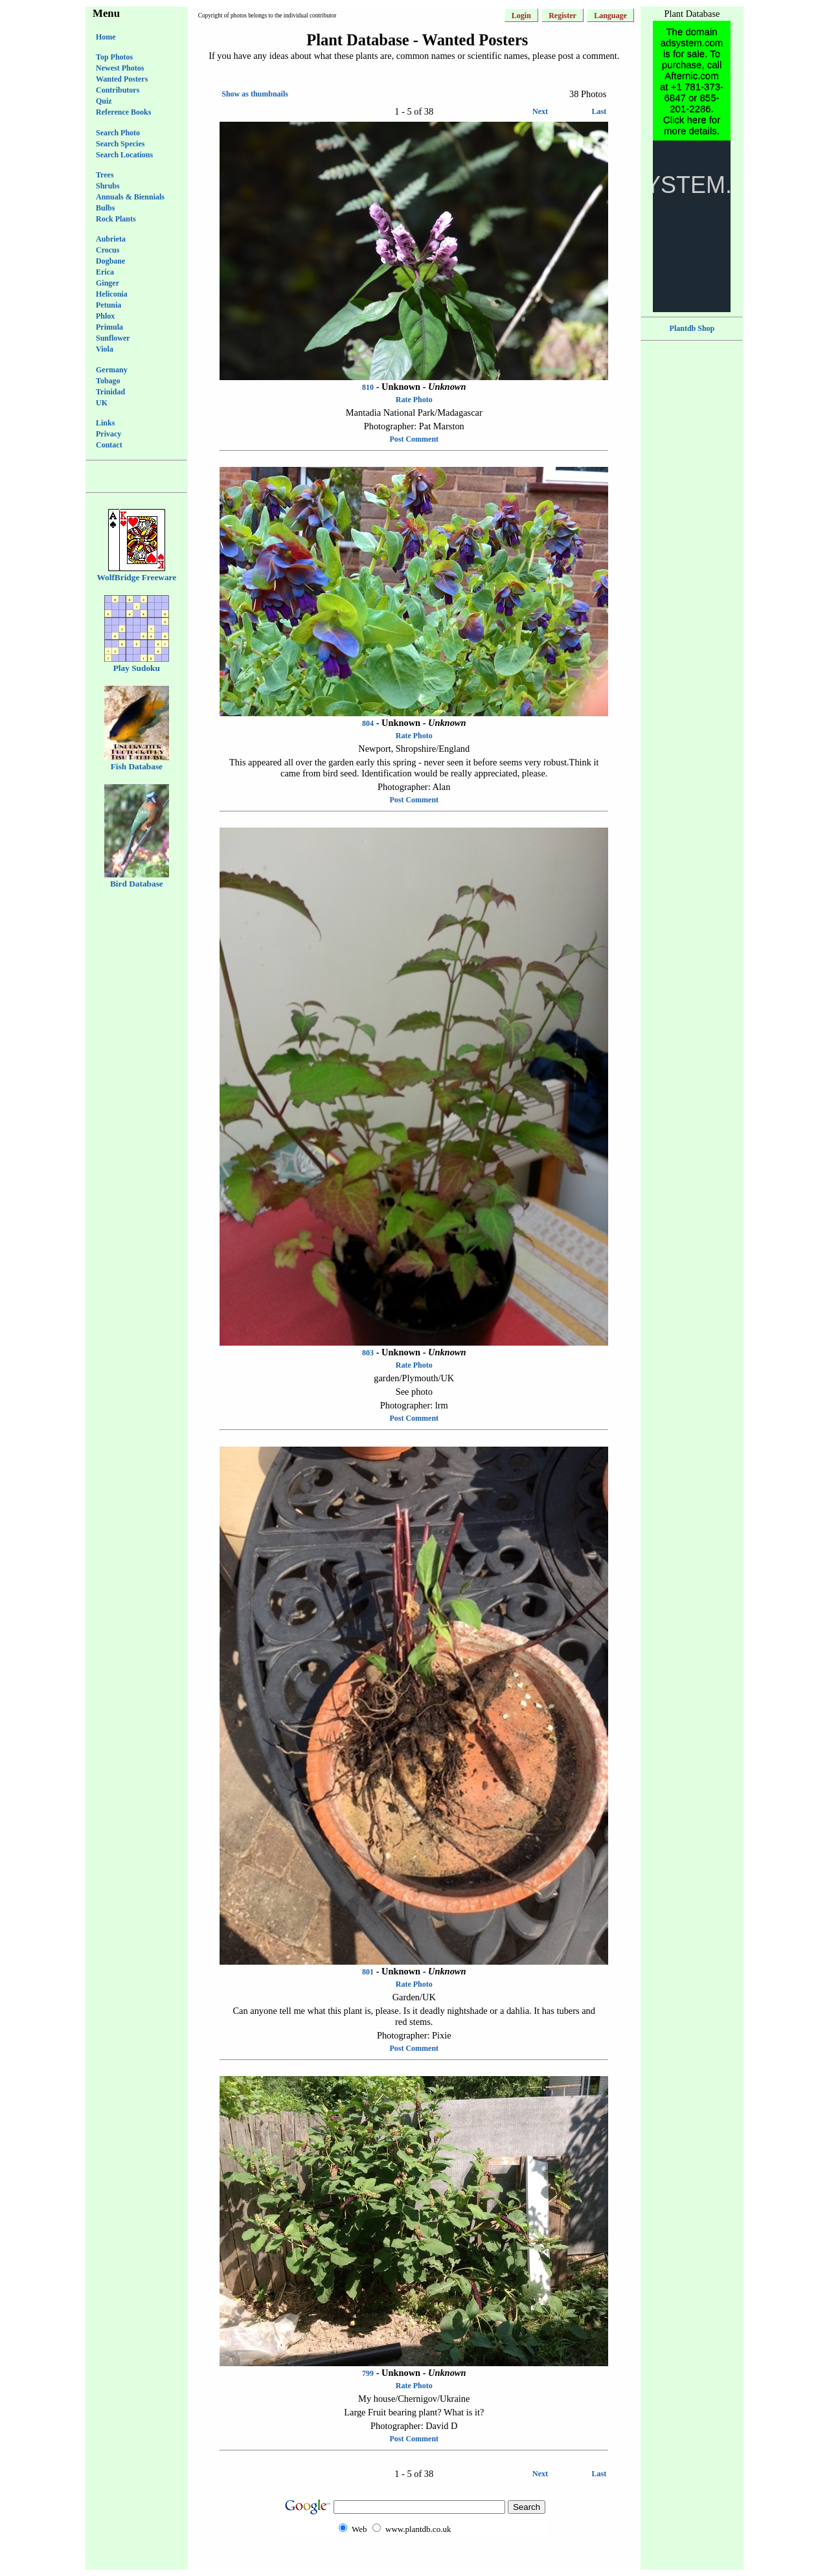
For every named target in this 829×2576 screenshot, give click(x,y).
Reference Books (123, 112)
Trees (105, 174)
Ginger (107, 283)
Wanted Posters (122, 79)
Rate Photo (414, 399)
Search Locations (124, 154)
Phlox (105, 316)
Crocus (107, 249)
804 (368, 723)
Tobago (108, 380)
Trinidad (110, 391)
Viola (104, 349)
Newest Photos (120, 68)
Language (610, 15)
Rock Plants (116, 218)
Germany (112, 369)
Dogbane (110, 261)
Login (521, 15)
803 (368, 1352)
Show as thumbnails (254, 93)
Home (106, 36)
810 (368, 387)
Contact (109, 444)
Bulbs (105, 207)
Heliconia (112, 294)
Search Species (120, 143)
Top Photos (114, 57)
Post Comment (413, 439)
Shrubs (108, 185)
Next (540, 111)
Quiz (104, 101)
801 (368, 1971)
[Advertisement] (413, 2564)
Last (599, 111)
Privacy (108, 433)
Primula (109, 327)
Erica (105, 272)
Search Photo (118, 132)
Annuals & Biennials (130, 196)
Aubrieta (111, 238)
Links (105, 422)
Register (562, 15)
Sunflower (113, 338)
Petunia (108, 305)
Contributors (117, 90)
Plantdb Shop (692, 328)
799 (368, 2373)
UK (102, 402)
